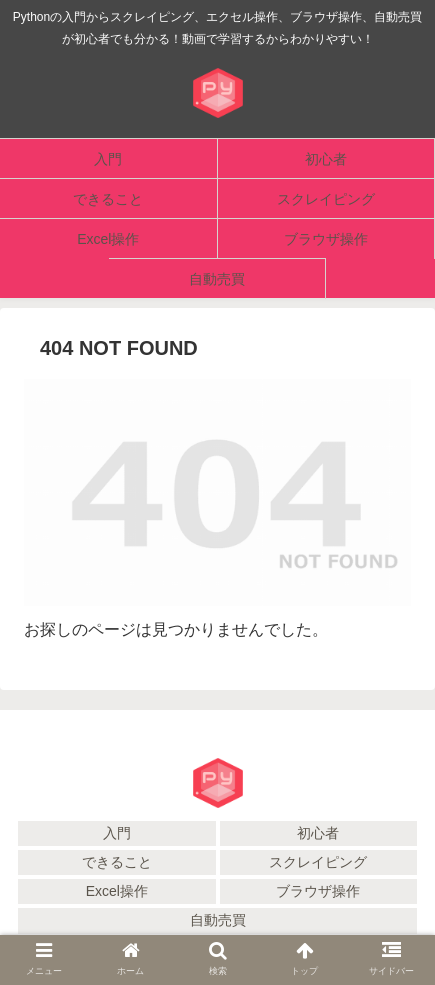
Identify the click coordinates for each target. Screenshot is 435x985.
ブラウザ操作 (318, 891)
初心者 (318, 833)
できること (117, 862)
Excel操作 (117, 891)
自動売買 (218, 920)
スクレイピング (318, 862)
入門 (117, 833)
